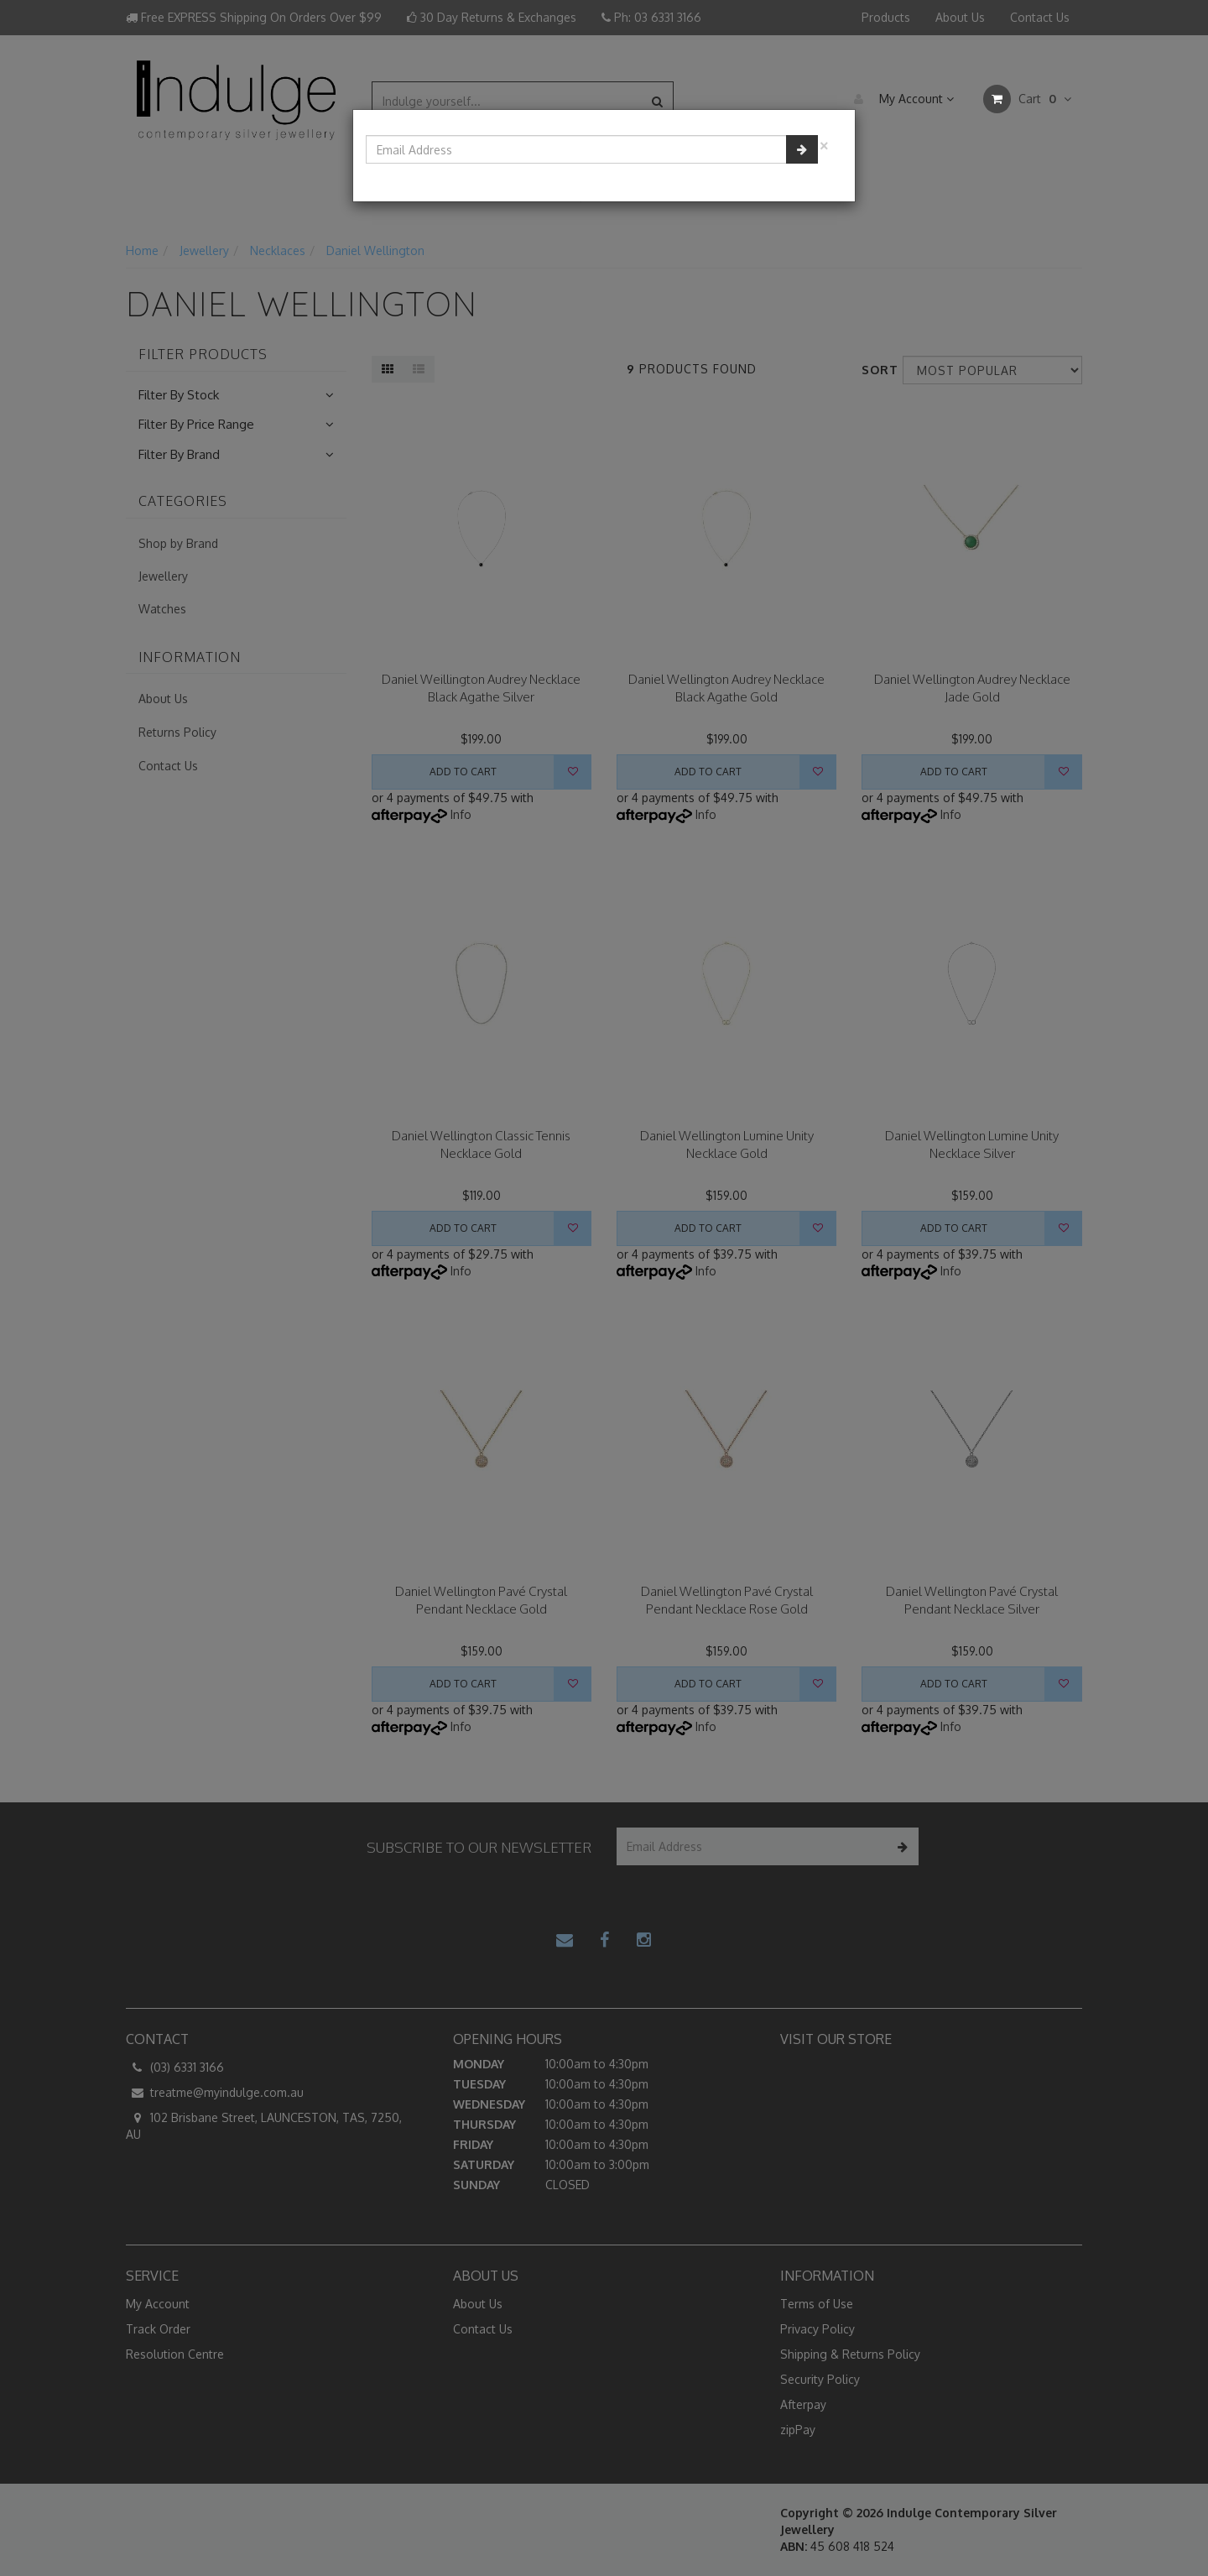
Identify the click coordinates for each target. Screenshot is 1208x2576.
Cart (1027, 99)
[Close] (824, 144)
